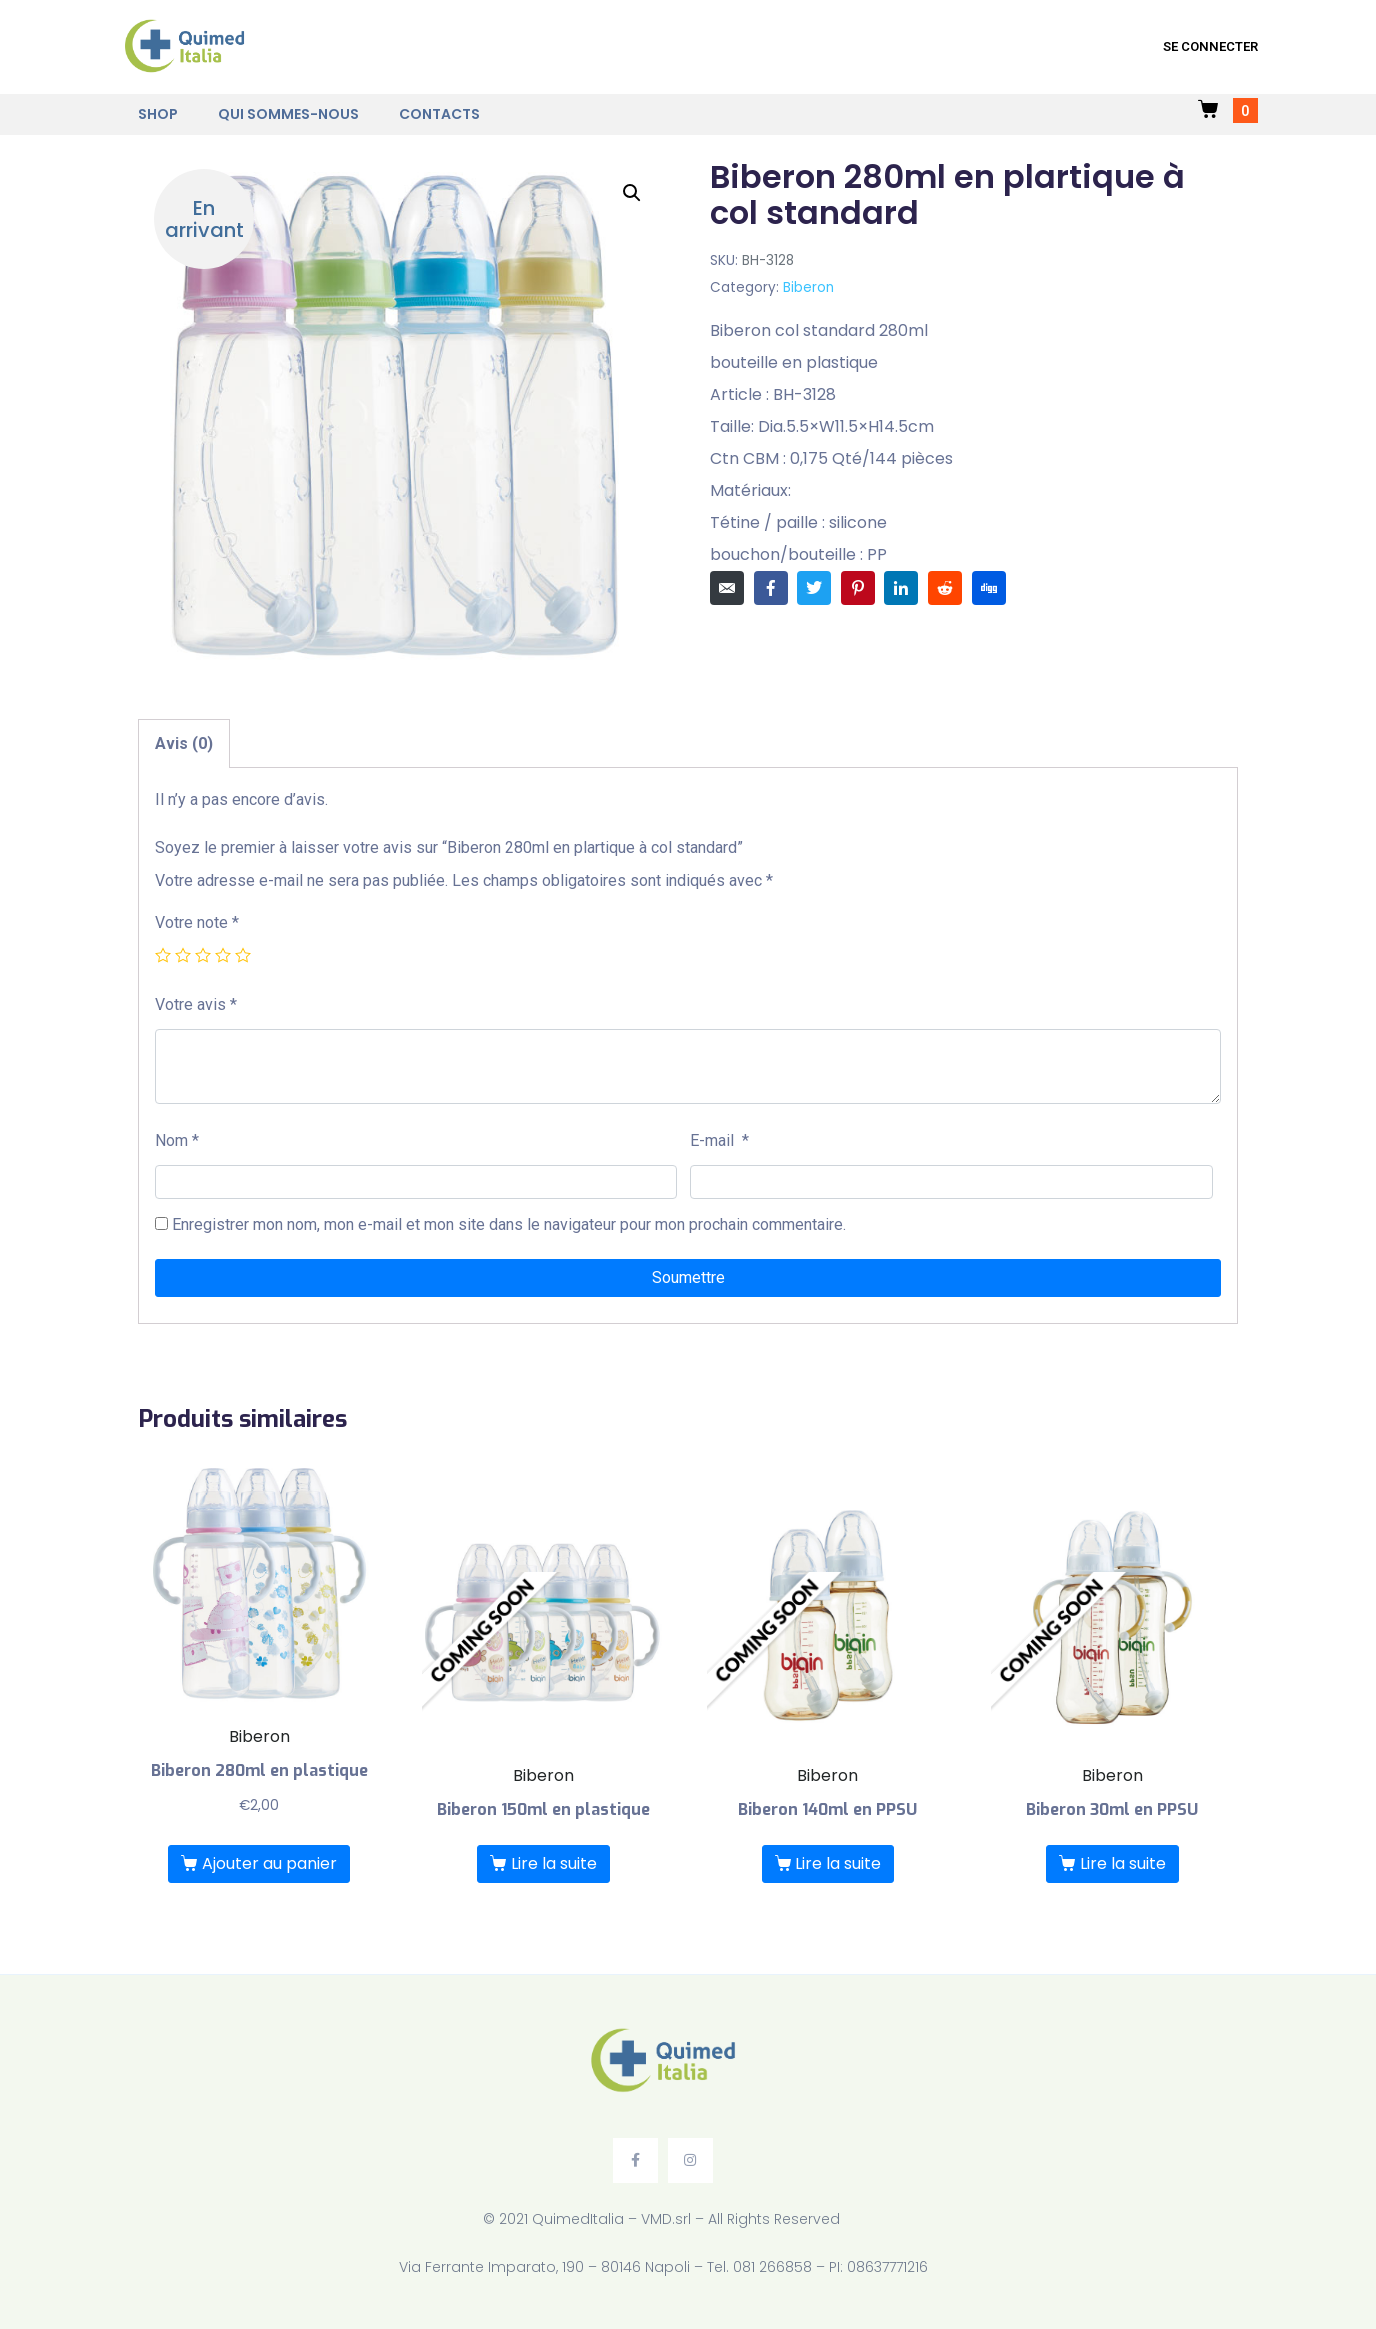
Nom (177, 1140)
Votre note (197, 922)
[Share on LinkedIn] (901, 588)
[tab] (184, 743)
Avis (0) (184, 743)
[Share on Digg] (989, 588)
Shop (158, 114)
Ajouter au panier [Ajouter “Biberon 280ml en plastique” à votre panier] (269, 1863)
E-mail (719, 1140)
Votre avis (196, 1004)
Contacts (439, 114)
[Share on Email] (727, 588)
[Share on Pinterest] (858, 588)
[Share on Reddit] (945, 588)
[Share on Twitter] (814, 588)
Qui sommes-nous (288, 114)
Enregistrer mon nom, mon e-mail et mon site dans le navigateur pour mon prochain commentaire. (509, 1224)
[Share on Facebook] (771, 588)
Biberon (808, 287)
